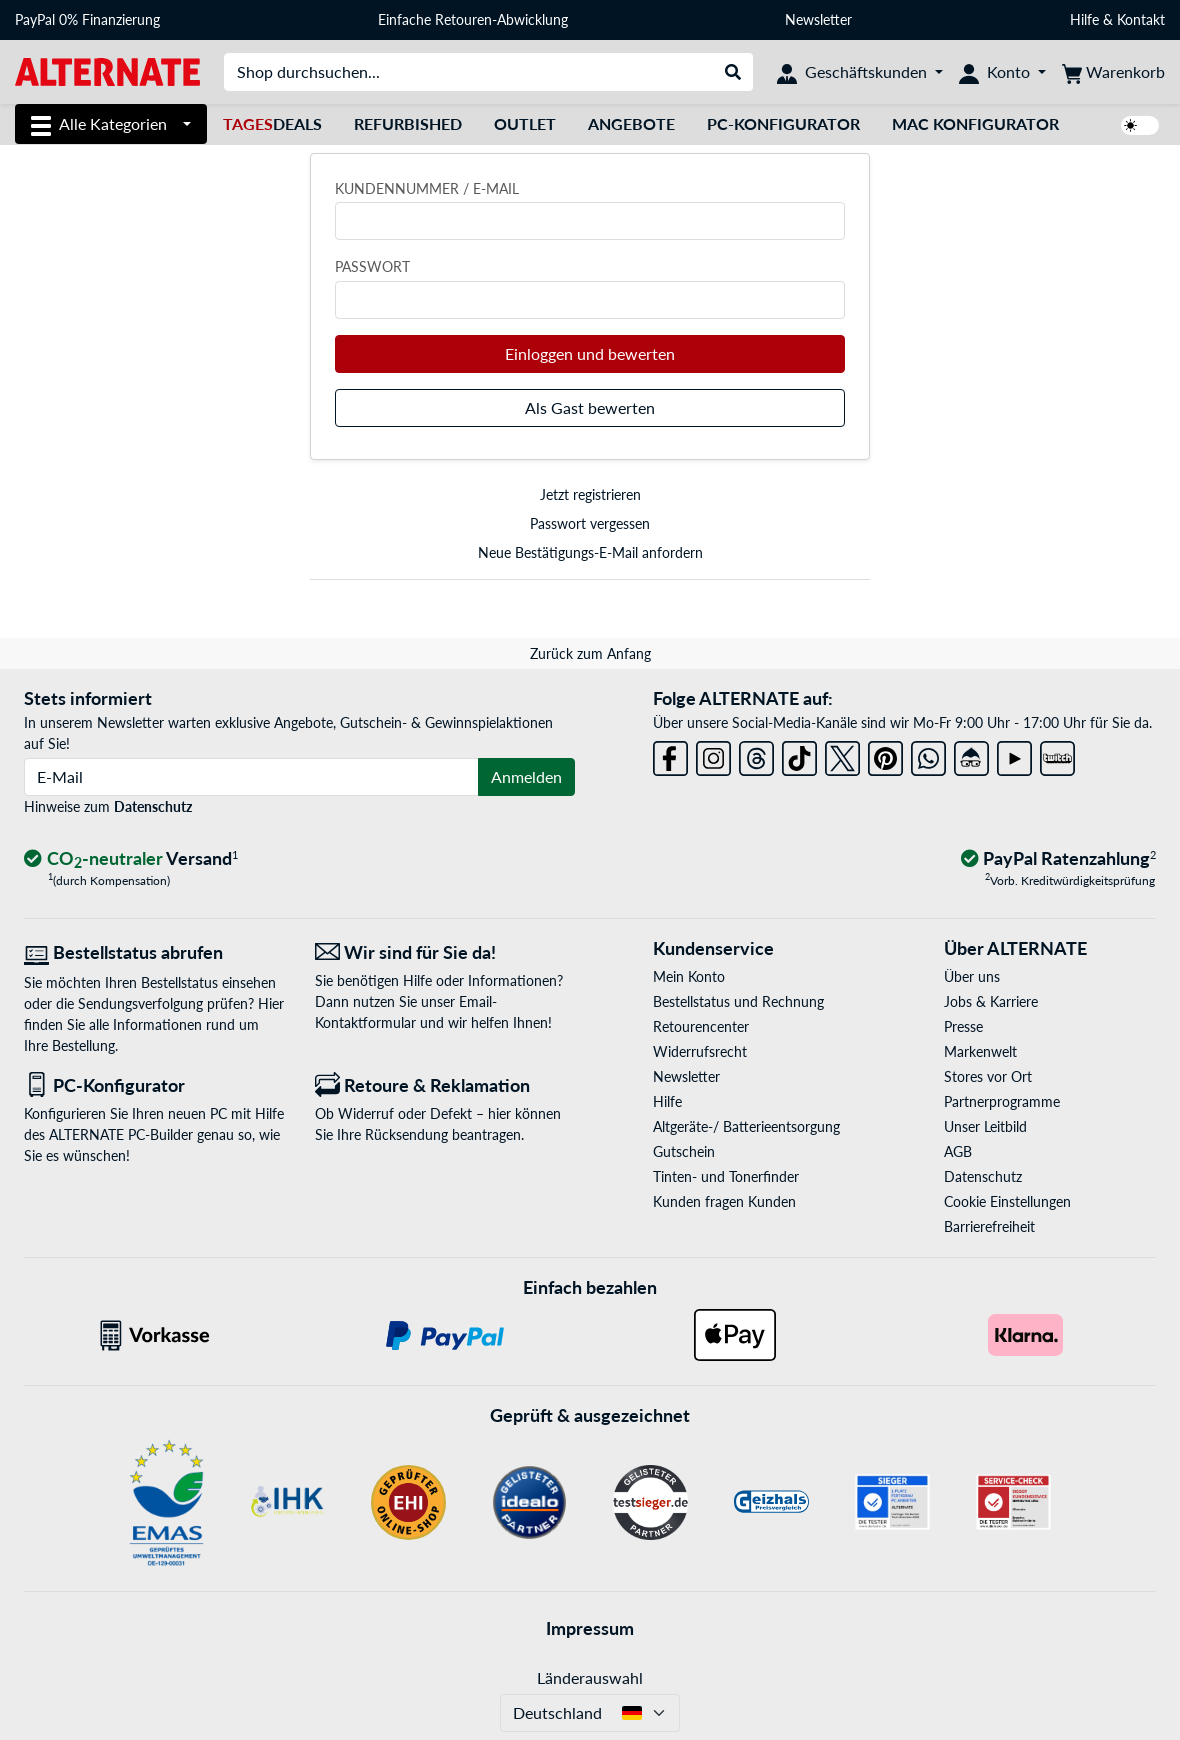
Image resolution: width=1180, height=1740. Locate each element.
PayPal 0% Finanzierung (87, 19)
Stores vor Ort (988, 1076)
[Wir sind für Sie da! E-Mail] (445, 952)
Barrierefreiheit (989, 1226)
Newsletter (818, 19)
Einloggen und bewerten (590, 353)
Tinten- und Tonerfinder (726, 1176)
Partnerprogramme (1002, 1101)
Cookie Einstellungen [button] (1007, 1201)
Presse (963, 1026)
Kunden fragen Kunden (724, 1201)
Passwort (372, 266)
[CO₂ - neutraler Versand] (131, 859)
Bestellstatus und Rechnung (738, 1001)
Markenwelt (980, 1051)
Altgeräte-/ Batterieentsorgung (746, 1126)
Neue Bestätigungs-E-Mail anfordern (590, 552)
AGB (958, 1151)
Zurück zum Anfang (590, 653)
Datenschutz (153, 806)
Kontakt (1141, 19)
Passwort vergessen (590, 523)
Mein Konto (689, 976)
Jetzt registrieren (590, 494)
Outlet (525, 123)
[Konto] (1002, 72)
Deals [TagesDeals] (272, 123)
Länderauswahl (590, 1677)
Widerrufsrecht (700, 1051)
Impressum (590, 1628)
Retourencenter (701, 1026)
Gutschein (684, 1151)
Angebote (631, 123)
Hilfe (1084, 19)
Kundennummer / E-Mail (427, 188)
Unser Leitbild (985, 1126)
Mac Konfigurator (975, 123)
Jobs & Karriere (991, 1001)
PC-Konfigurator (783, 123)
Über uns (972, 976)
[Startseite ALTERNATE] (107, 70)
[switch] (1140, 125)
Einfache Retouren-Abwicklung (473, 19)
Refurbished (408, 123)
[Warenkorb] (1113, 72)
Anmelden (526, 776)
